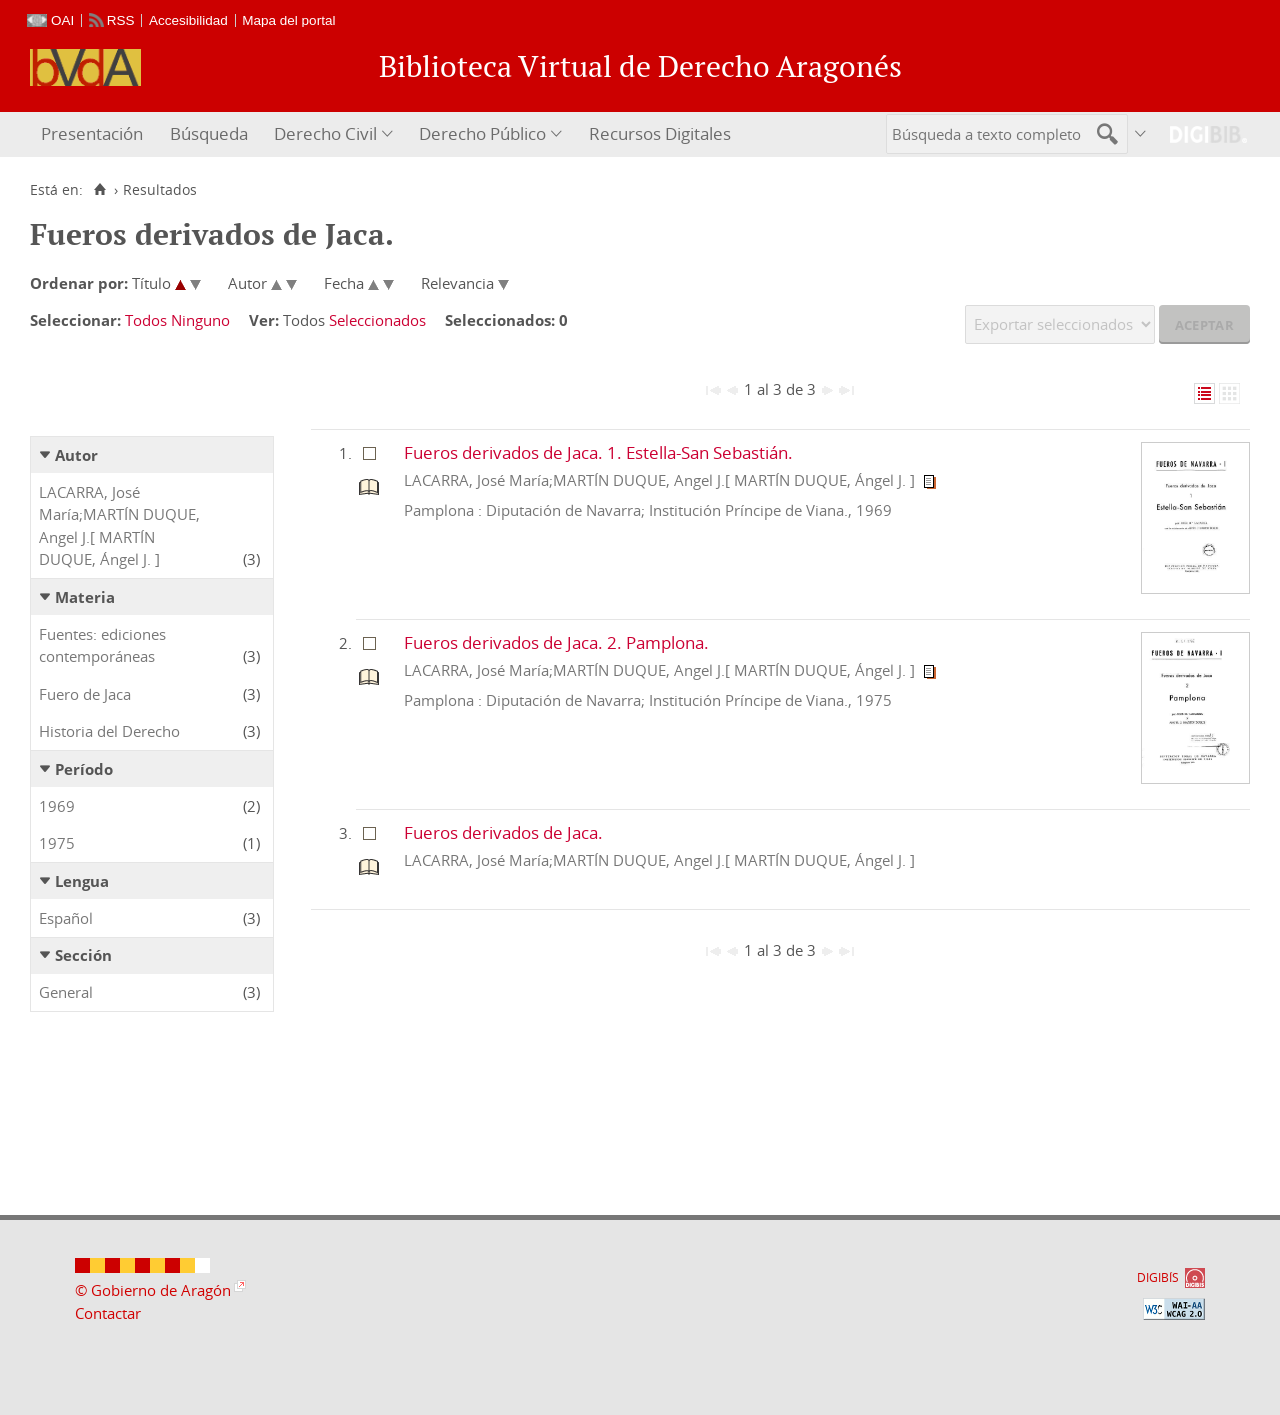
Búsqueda (209, 133)
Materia (85, 597)
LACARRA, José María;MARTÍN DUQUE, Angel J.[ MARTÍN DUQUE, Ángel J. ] (119, 526)
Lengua (82, 881)
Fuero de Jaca (85, 694)
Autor (76, 455)
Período (84, 769)
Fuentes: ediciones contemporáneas (102, 645)
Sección (83, 955)
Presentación (92, 133)
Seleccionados (377, 320)
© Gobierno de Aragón (153, 1290)
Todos (146, 320)
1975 (57, 843)
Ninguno (200, 320)
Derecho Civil (325, 133)
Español (66, 918)
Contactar (108, 1313)
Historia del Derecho (109, 731)
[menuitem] (94, 134)
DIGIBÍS (1158, 1277)
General (66, 992)
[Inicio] (99, 190)
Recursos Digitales (660, 133)
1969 (57, 806)
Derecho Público (482, 133)
